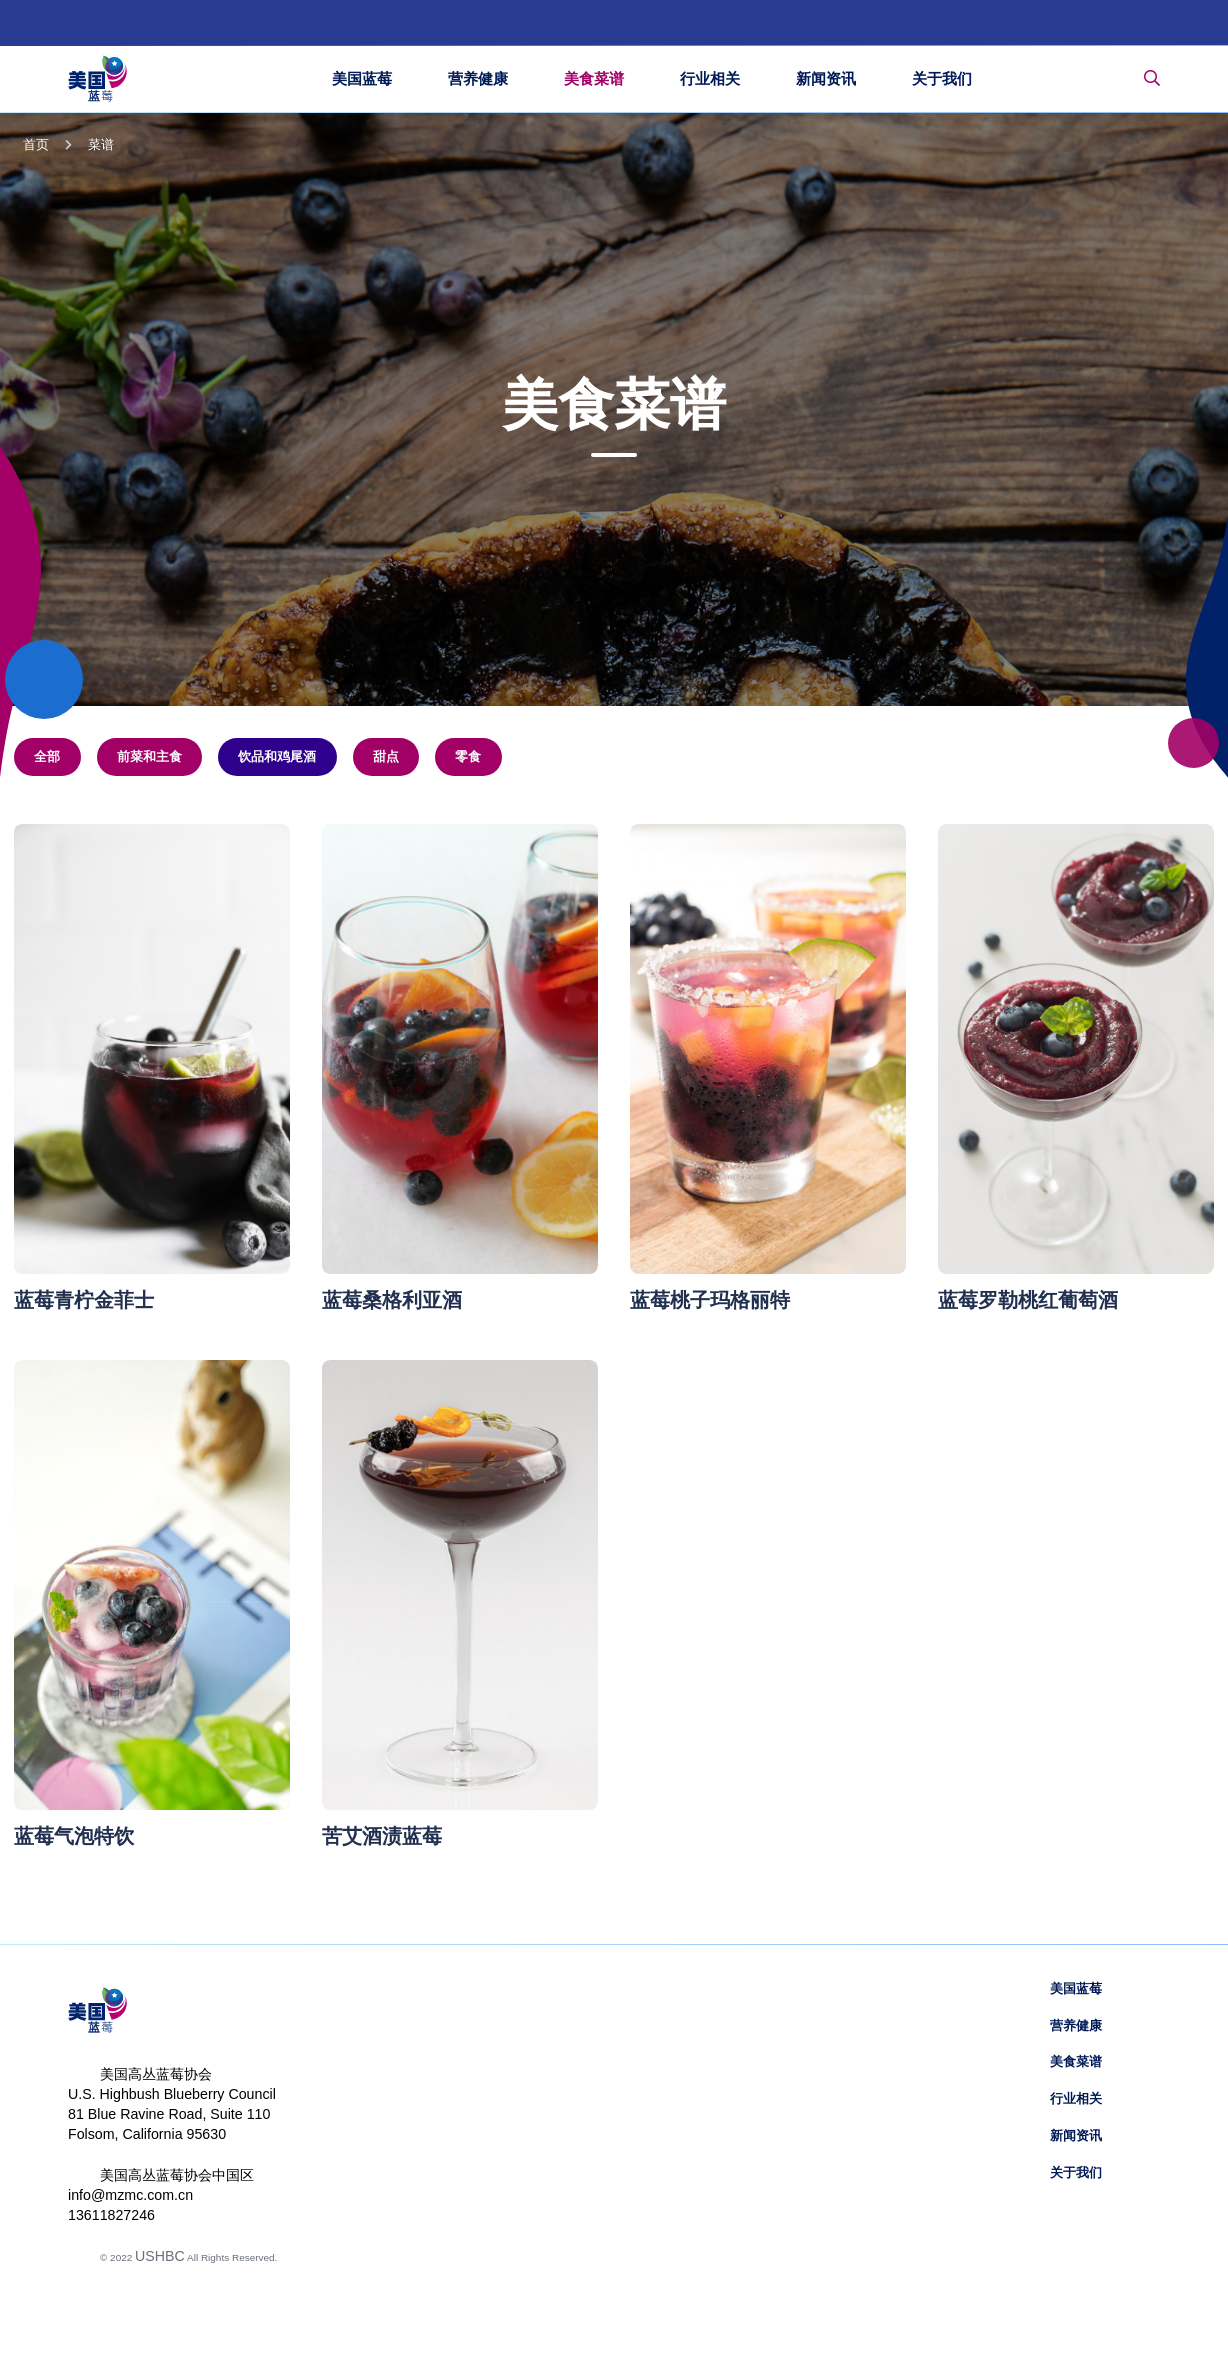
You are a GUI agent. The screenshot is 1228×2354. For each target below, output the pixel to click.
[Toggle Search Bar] (1152, 79)
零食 (468, 757)
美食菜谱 (1076, 2062)
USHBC (160, 2256)
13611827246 (111, 2215)
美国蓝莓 (1076, 1989)
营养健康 (1076, 2026)
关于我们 (1076, 2173)
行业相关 (1076, 2099)
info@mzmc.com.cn (130, 2195)
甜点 (386, 757)
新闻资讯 (1076, 2136)
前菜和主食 (149, 757)
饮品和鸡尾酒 (277, 757)
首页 (36, 145)
